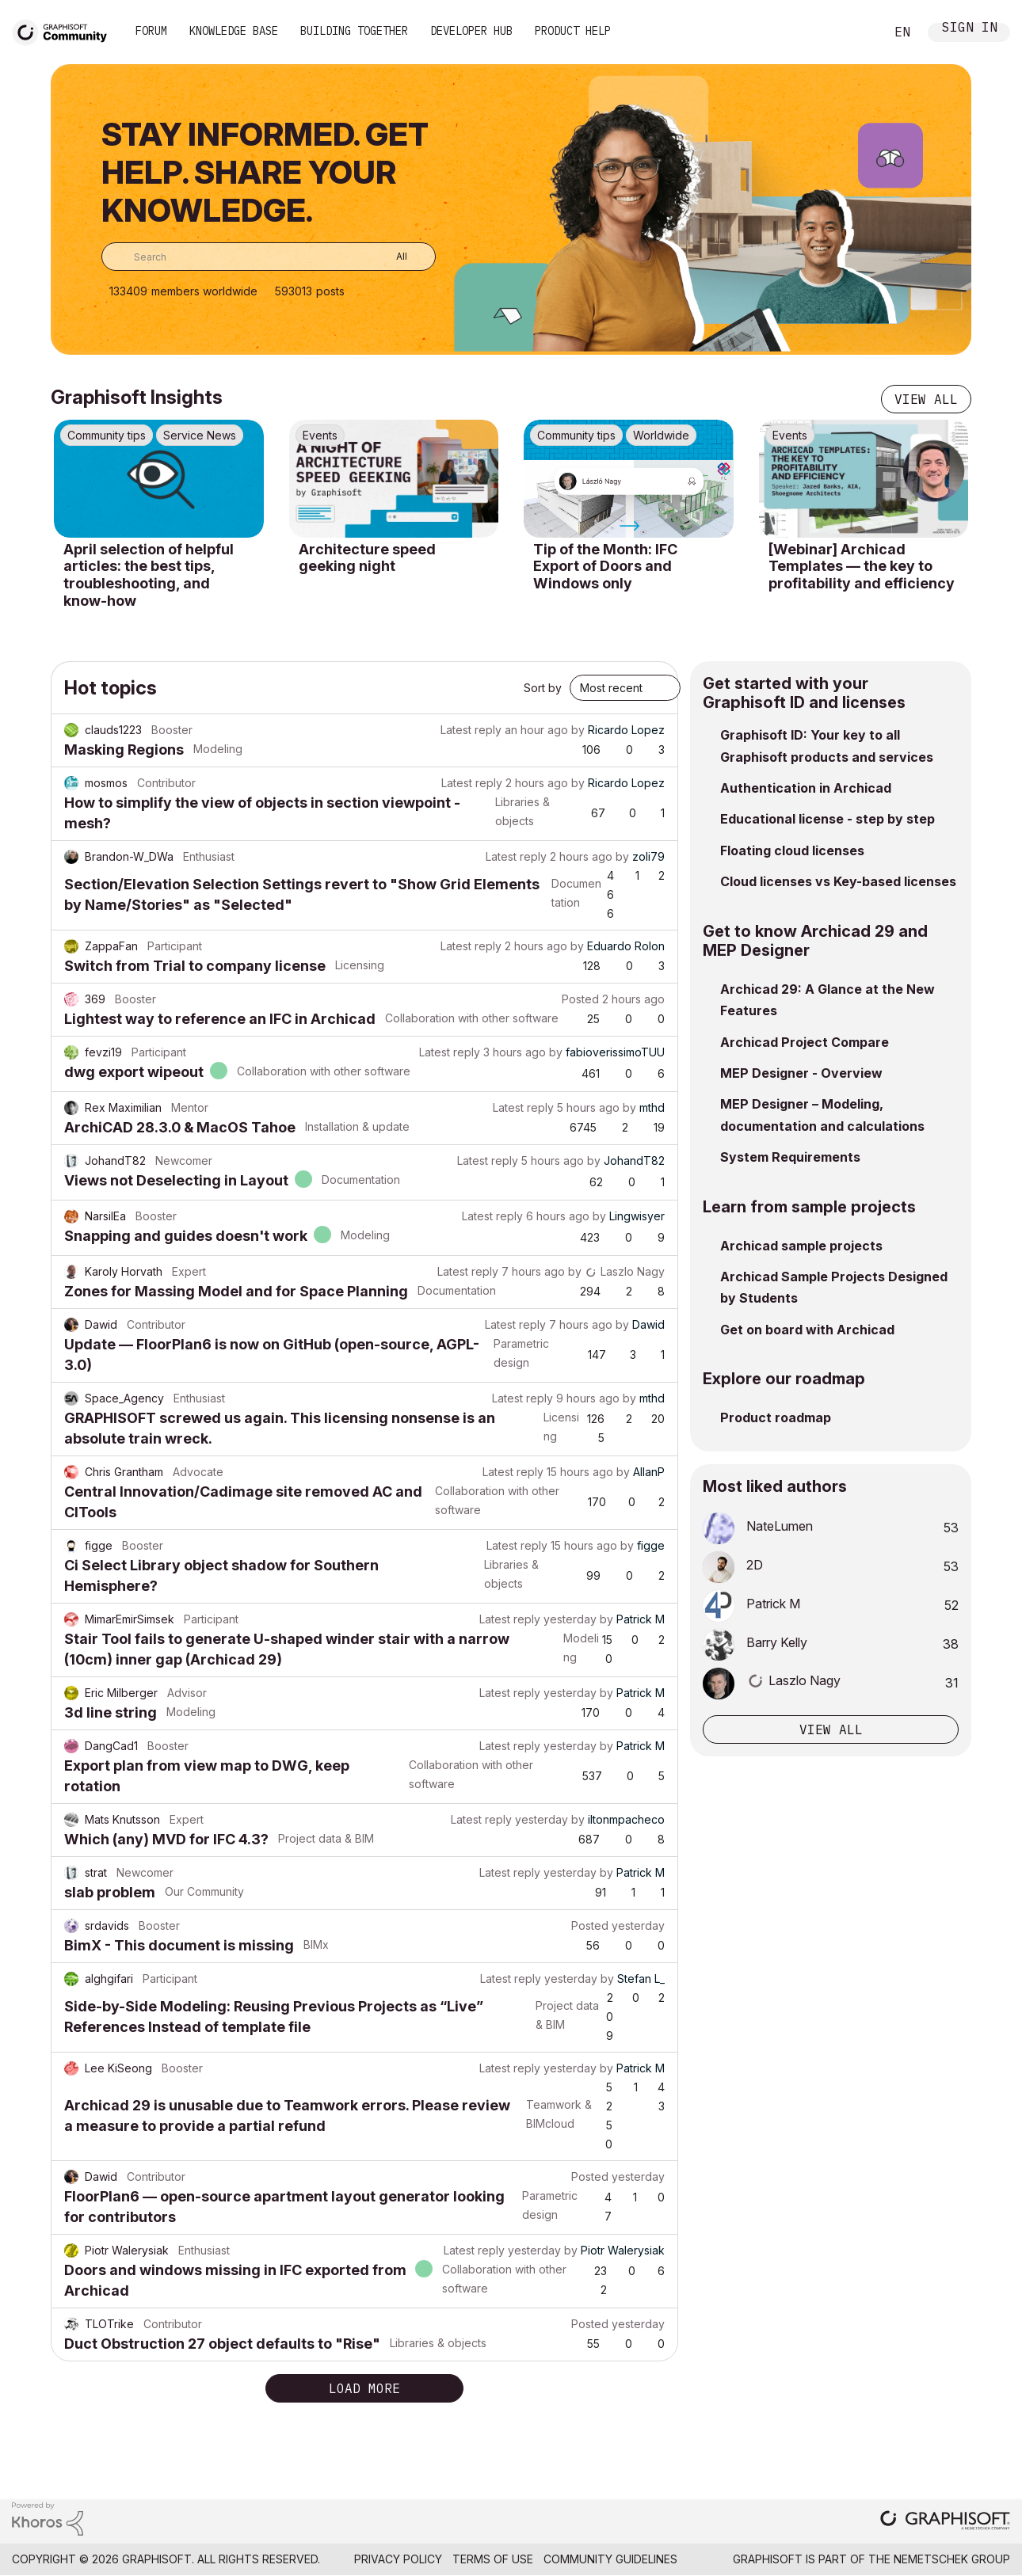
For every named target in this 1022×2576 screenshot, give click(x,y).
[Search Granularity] (390, 256)
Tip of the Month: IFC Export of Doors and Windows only (605, 566)
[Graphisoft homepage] (945, 2522)
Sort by (543, 687)
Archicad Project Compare (804, 1042)
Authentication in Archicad (805, 788)
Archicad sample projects (801, 1246)
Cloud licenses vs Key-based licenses (838, 881)
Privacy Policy (398, 2559)
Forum (151, 31)
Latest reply (470, 729)
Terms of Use (492, 2559)
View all (926, 399)
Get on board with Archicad (807, 1329)
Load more (364, 2388)
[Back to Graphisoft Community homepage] (65, 30)
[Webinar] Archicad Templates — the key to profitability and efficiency (861, 566)
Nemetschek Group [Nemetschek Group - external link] (952, 2559)
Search (855, 32)
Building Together (354, 31)
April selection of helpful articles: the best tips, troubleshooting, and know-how (148, 575)
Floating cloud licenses (792, 850)
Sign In (969, 29)
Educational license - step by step (827, 819)
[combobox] (268, 256)
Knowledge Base (233, 31)
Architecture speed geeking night (367, 558)
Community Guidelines (610, 2559)
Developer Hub (471, 31)
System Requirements (790, 1157)
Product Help (573, 31)
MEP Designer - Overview (801, 1073)
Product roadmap (775, 1417)
